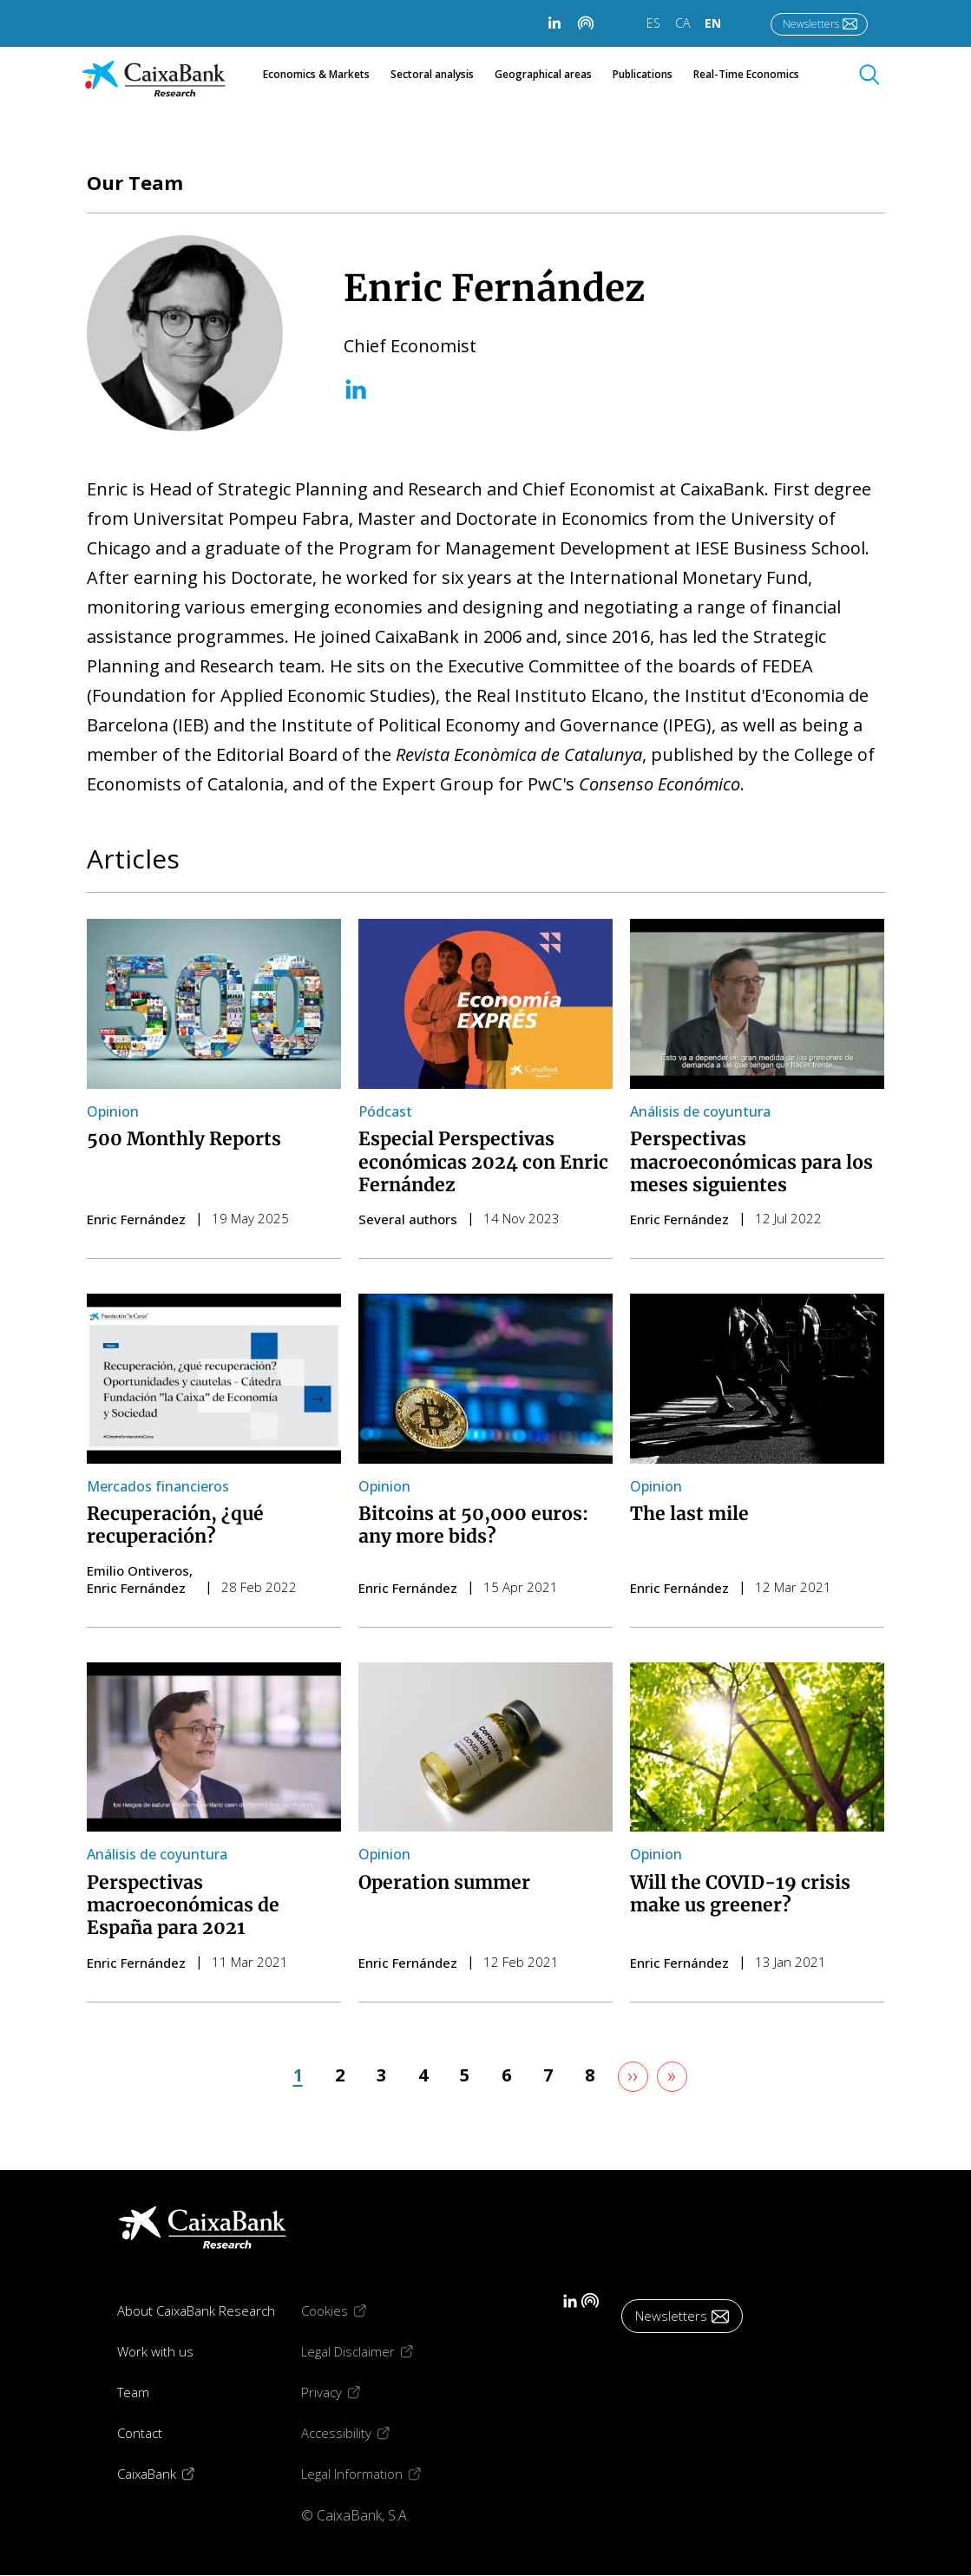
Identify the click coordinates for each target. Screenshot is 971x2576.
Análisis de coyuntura (700, 1111)
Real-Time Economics (755, 75)
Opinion (113, 1111)
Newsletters (811, 23)
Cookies (346, 2310)
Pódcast (385, 1111)
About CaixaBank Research (196, 2310)
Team (133, 2392)
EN (713, 23)
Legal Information (374, 2473)
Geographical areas (543, 75)
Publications (642, 75)
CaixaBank (168, 2473)
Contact (139, 2433)
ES (653, 23)
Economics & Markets (316, 75)
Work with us (155, 2351)
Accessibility (358, 2432)
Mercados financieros (158, 1486)
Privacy (343, 2392)
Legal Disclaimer (370, 2351)
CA (682, 23)
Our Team (135, 182)
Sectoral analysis (432, 75)
